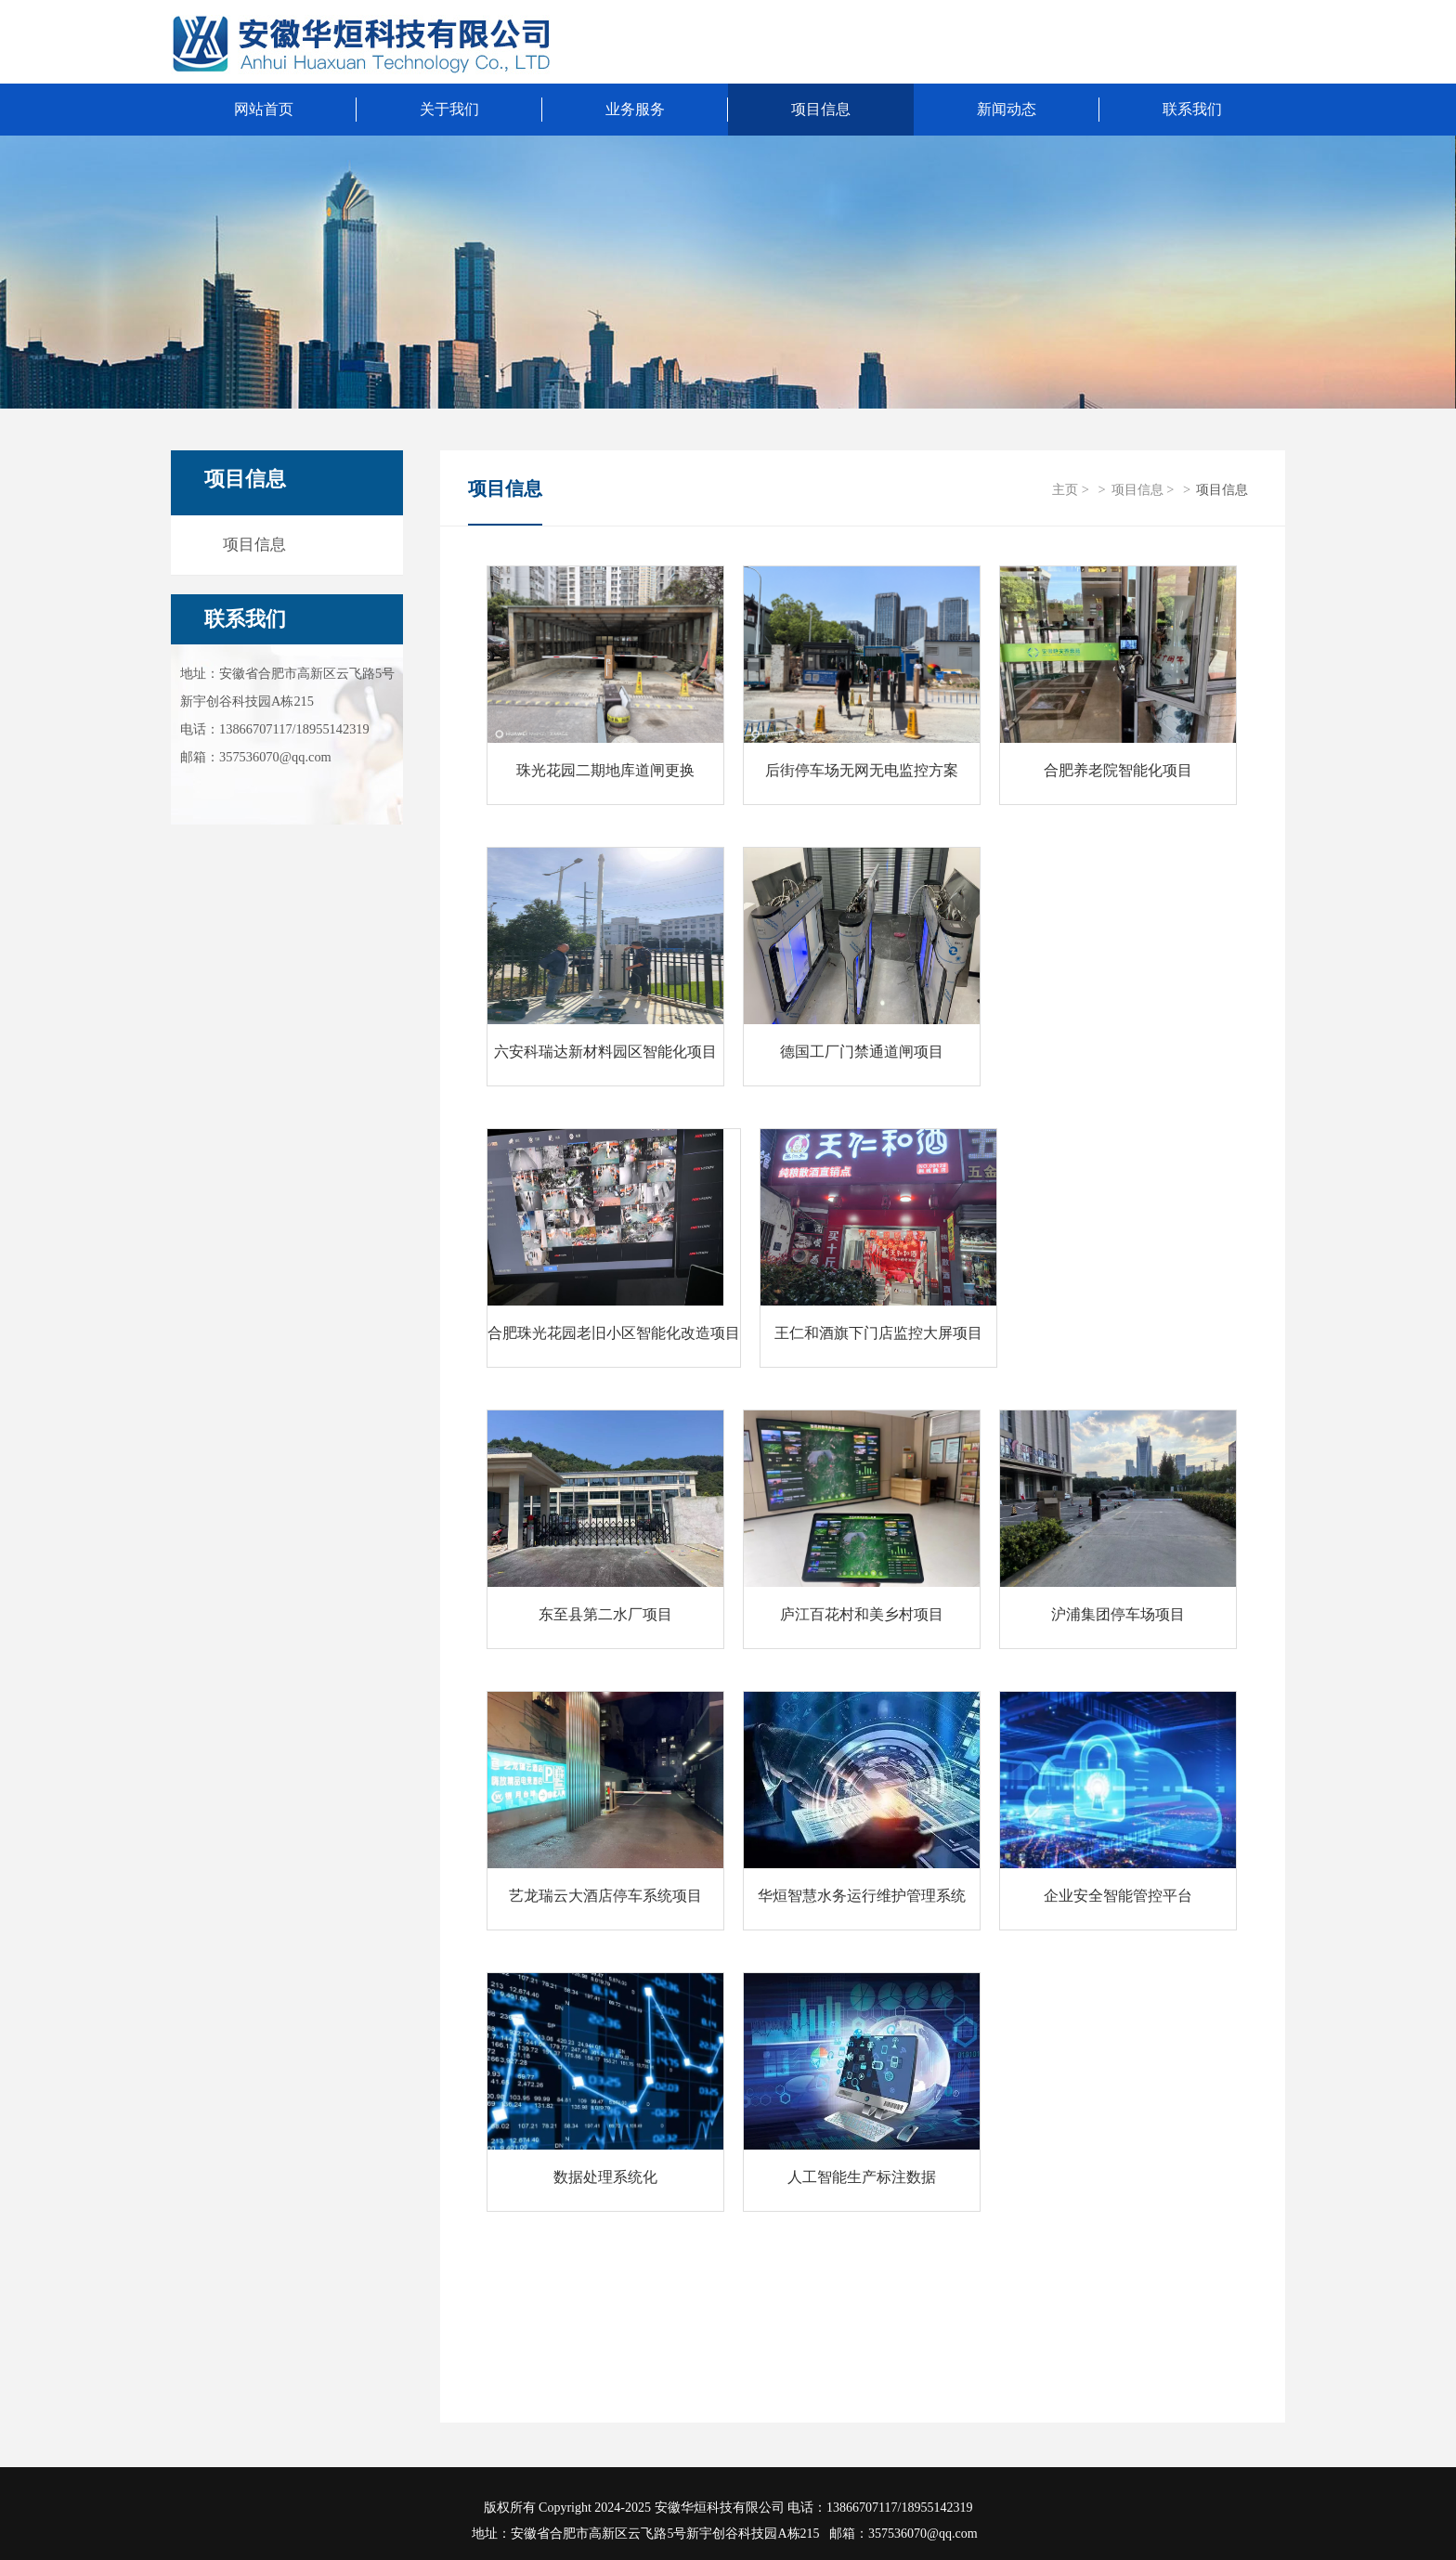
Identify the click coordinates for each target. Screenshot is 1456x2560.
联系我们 (245, 619)
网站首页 (263, 109)
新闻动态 (1006, 109)
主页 (1065, 489)
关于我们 (449, 109)
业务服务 (635, 109)
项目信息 (821, 109)
